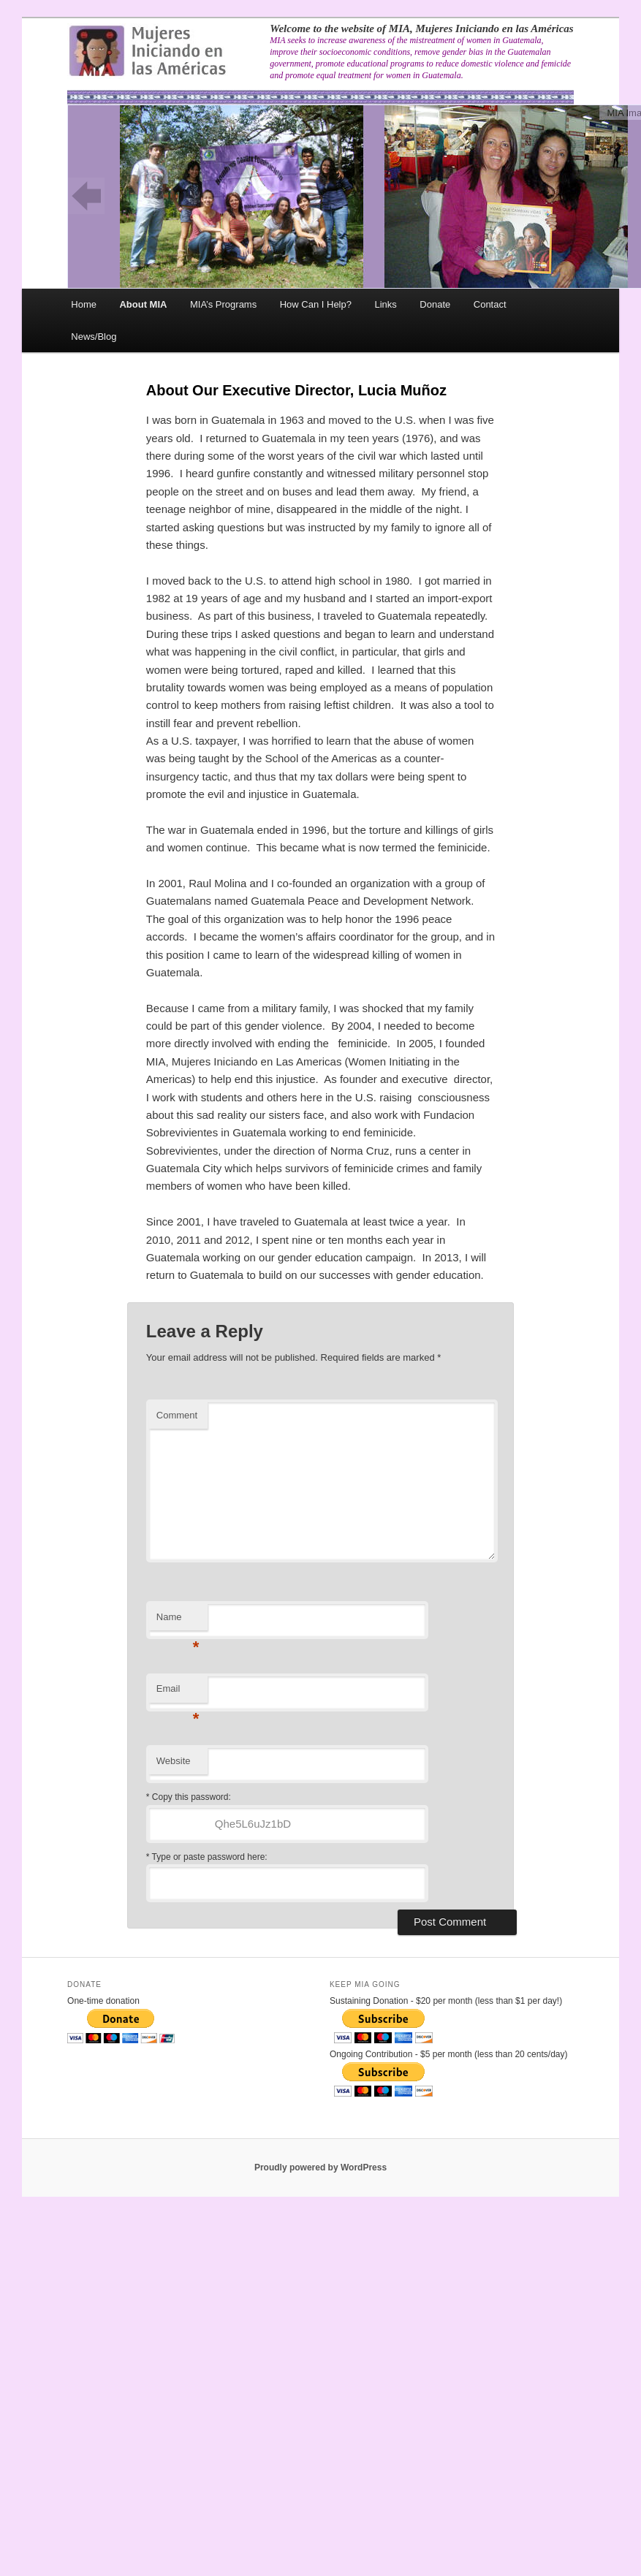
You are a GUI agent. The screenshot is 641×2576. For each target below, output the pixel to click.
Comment (176, 1415)
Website (173, 1760)
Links (385, 304)
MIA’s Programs (223, 304)
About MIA (143, 304)
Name (178, 1621)
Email (178, 1693)
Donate (435, 304)
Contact (490, 304)
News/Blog (93, 336)
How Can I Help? (316, 304)
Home (83, 304)
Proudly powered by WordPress (320, 2167)
